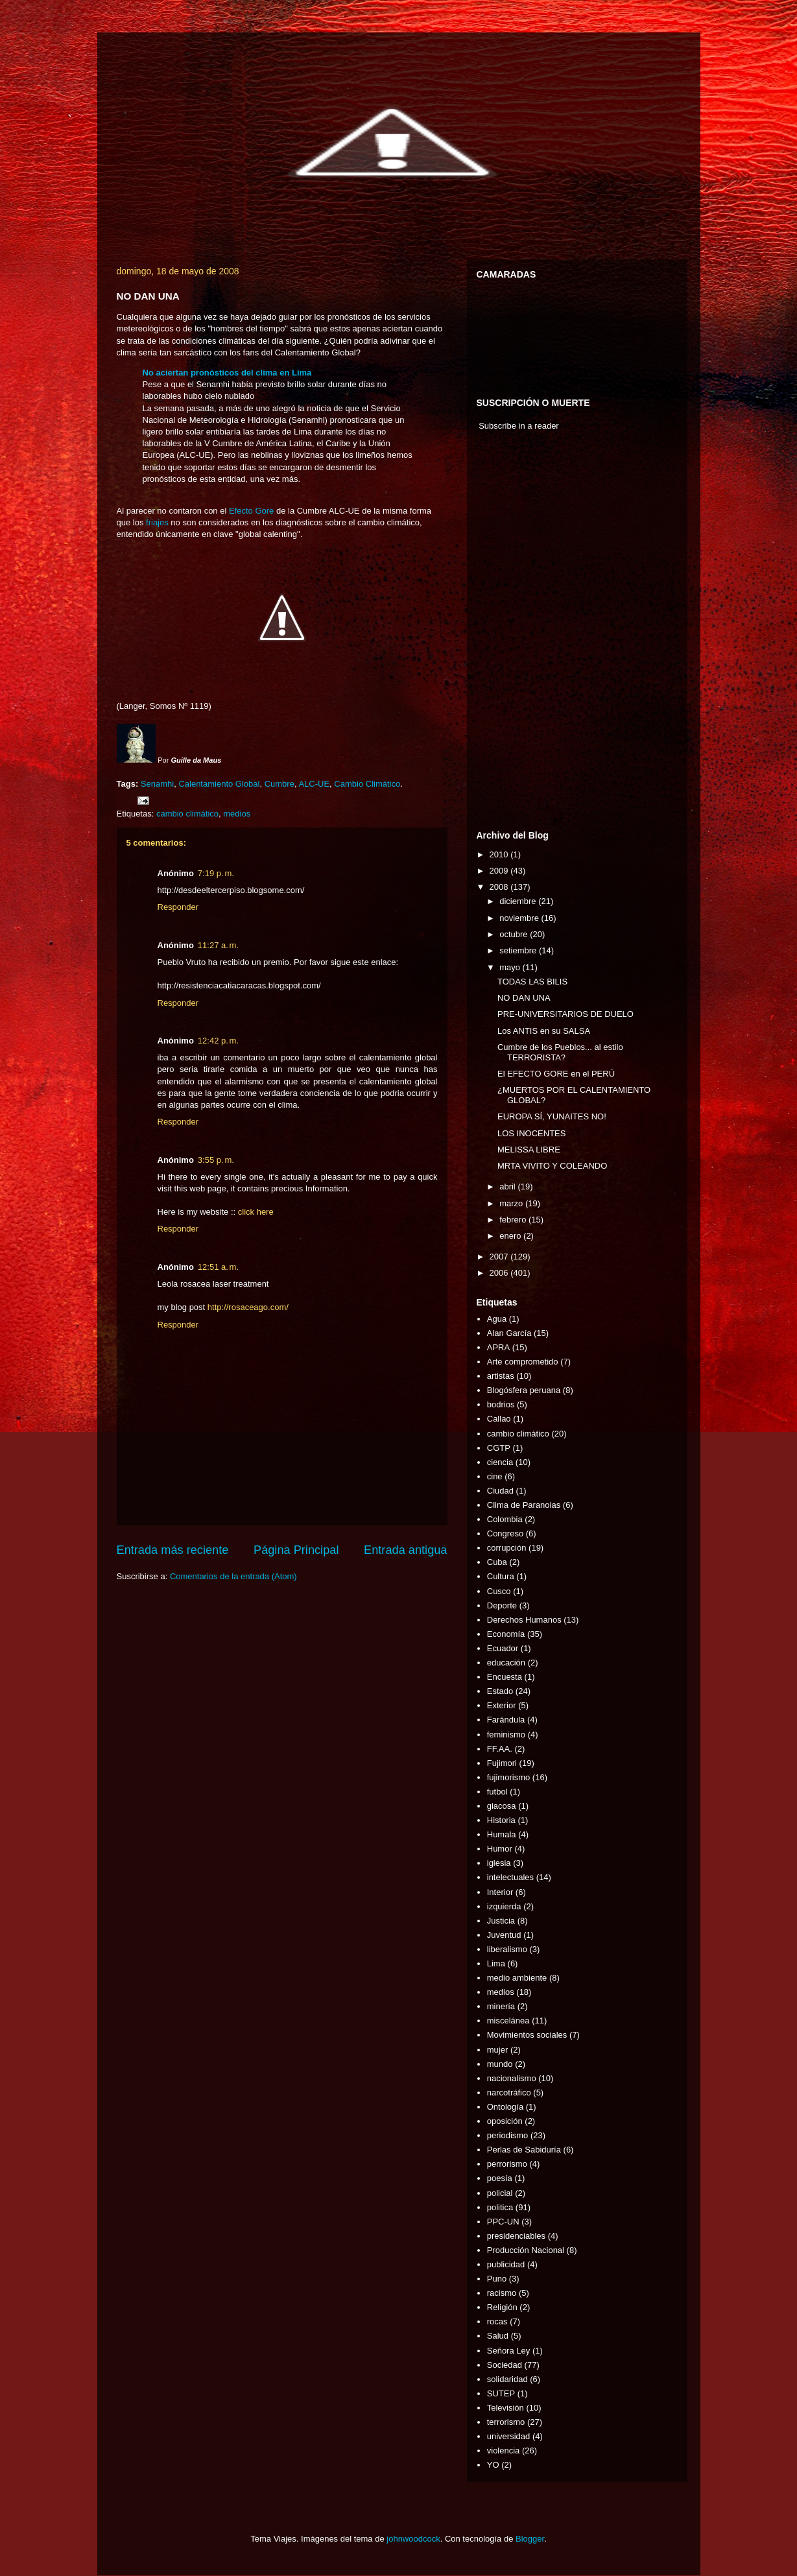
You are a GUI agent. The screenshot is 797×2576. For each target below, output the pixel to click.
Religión (502, 2307)
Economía (506, 1634)
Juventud (504, 1935)
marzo (512, 1203)
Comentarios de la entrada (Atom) (233, 1576)
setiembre (519, 950)
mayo (510, 967)
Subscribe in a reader (519, 426)
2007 (500, 1256)
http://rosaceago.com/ (248, 1307)
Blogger (530, 2539)
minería (501, 2006)
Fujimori (502, 1763)
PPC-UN (503, 2221)
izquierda (504, 1906)
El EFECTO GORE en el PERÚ (556, 1074)
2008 (500, 887)
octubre (514, 934)
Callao (499, 1419)
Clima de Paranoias (523, 1505)
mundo (500, 2064)
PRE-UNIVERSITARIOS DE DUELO (565, 1014)
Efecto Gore (251, 511)
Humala (501, 1834)
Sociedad (504, 2365)
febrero (514, 1219)
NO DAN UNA (524, 998)
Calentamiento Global (218, 784)
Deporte (502, 1605)
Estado (500, 1691)
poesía (499, 2178)
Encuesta (504, 1677)
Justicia (501, 1921)
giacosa (501, 1806)
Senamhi (157, 784)
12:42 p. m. (218, 1040)
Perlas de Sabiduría (524, 2149)
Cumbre (279, 784)
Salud (497, 2336)
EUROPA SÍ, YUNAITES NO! (551, 1116)
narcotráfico (509, 2092)
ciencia (500, 1462)
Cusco (499, 1591)
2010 (500, 854)
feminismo (506, 1734)
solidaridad (507, 2379)
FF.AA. (499, 1749)
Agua (496, 1319)
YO (493, 2465)
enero (511, 1236)
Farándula (506, 1719)
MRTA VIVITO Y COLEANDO (552, 1166)
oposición (505, 2121)
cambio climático (187, 813)
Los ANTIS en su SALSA (543, 1031)
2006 (500, 1273)
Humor (499, 1849)
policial (500, 2193)
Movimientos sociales (527, 2035)
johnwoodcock (413, 2539)
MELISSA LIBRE (528, 1149)
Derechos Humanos (524, 1620)
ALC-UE (313, 784)
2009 (500, 871)
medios (236, 813)
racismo (502, 2293)
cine (495, 1476)
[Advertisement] (515, 633)
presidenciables (516, 2236)
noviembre (520, 918)
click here (256, 1212)
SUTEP (501, 2393)
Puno (496, 2279)
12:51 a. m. (218, 1267)
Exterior (501, 1705)
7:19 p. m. (216, 873)
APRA (498, 1347)
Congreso (505, 1533)
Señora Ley (508, 2350)
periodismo (508, 2135)
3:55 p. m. (216, 1160)
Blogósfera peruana (523, 1390)
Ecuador (502, 1648)
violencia (503, 2450)
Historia (501, 1820)
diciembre (518, 901)
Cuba (497, 1562)
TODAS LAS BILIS (532, 981)
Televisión (505, 2408)
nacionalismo (511, 2078)
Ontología (505, 2107)
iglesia (499, 1863)
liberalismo (507, 1949)
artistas (500, 1376)
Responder (178, 907)
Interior (500, 1892)
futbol (497, 1791)
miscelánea (508, 2020)
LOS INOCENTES (531, 1133)
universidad (508, 2436)
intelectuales (510, 1877)
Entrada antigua (405, 1550)
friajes (157, 522)
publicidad (506, 2264)
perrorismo (507, 2164)
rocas (497, 2321)
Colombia (505, 1519)
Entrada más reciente (173, 1550)
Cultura (500, 1576)
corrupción (507, 1548)
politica (500, 2207)
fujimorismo (508, 1777)
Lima (496, 1963)
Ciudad (500, 1491)
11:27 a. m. (218, 945)
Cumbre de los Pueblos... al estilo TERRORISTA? (560, 1052)
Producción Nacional (525, 2250)
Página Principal (296, 1550)
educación (506, 1662)
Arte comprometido (522, 1361)
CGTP (498, 1448)
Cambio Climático (367, 784)
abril (508, 1186)
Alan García (509, 1333)
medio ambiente (517, 1978)
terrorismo (506, 2422)
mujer (497, 2050)
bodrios (501, 1404)
